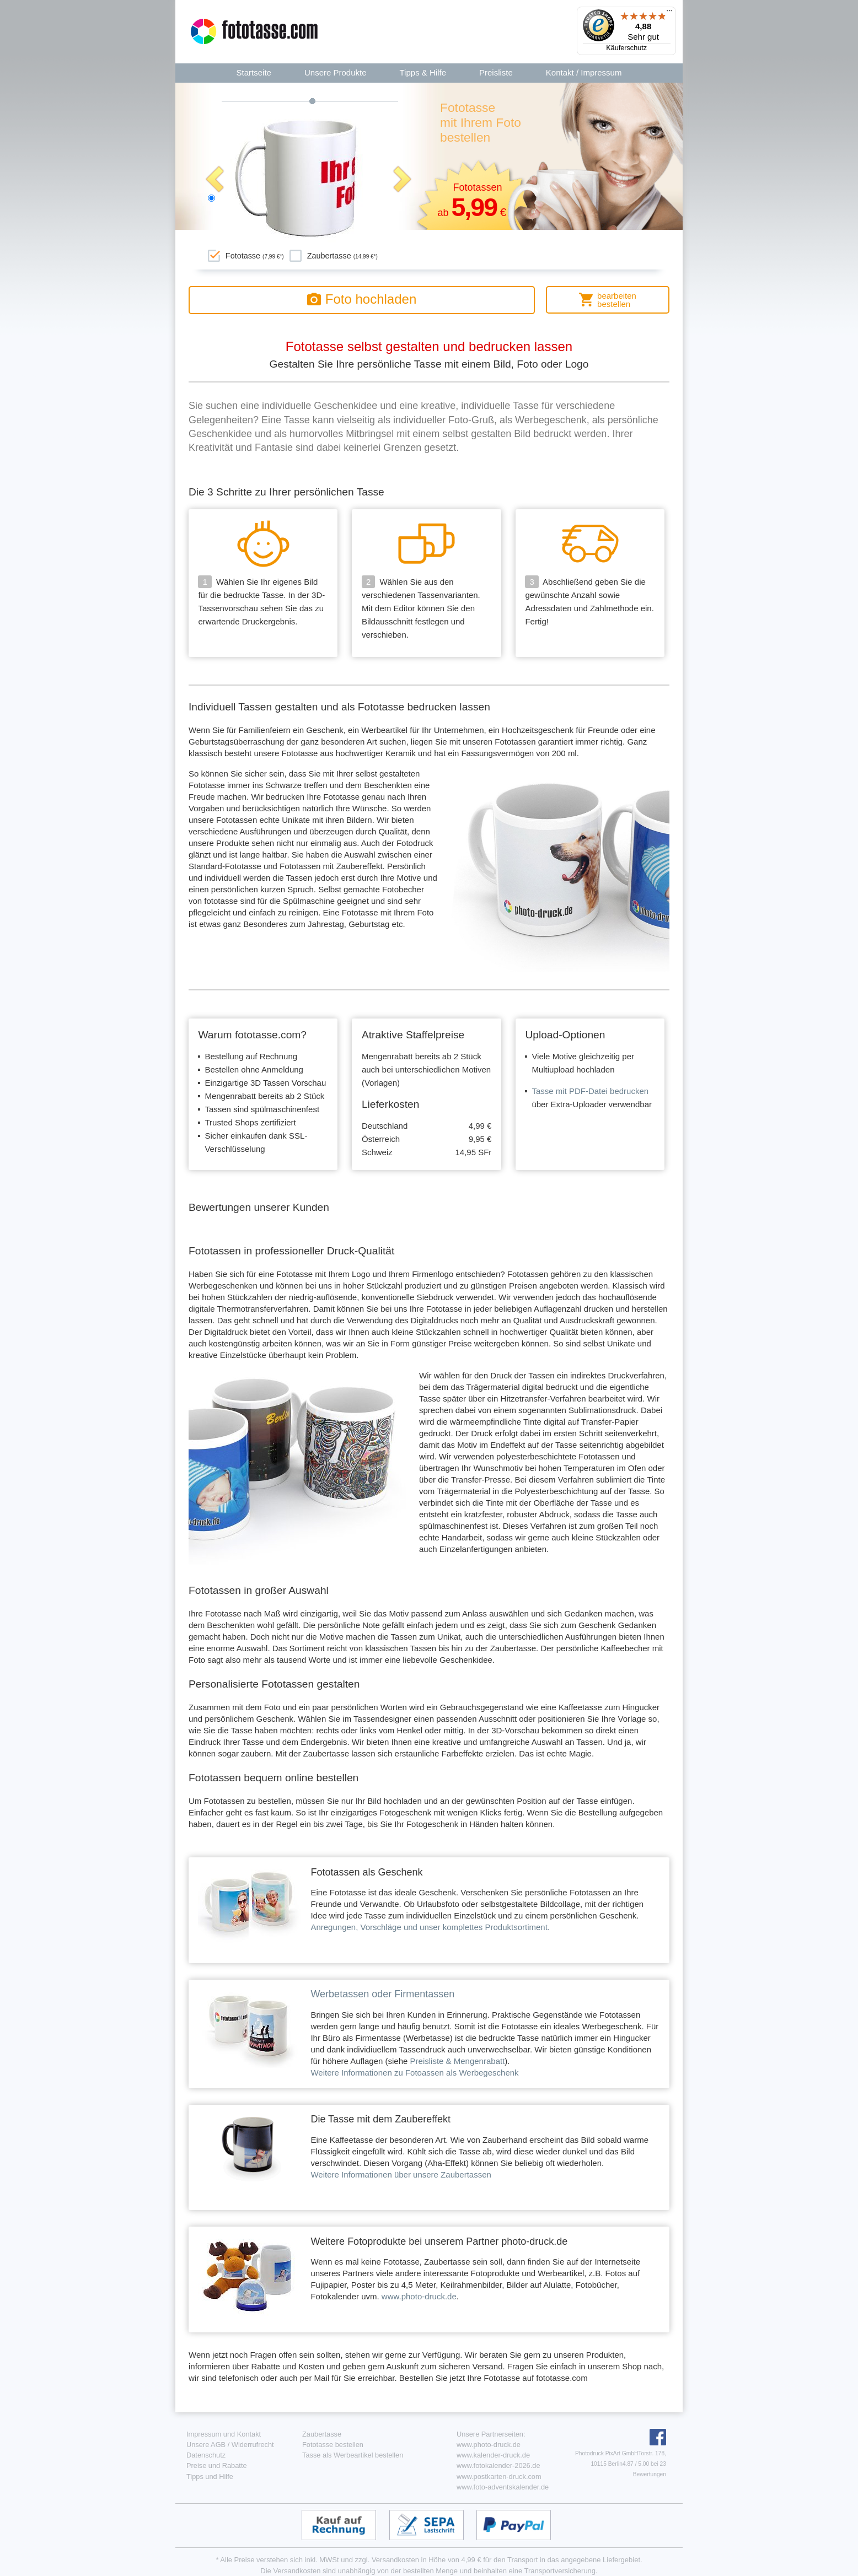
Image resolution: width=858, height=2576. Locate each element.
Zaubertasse (341, 255)
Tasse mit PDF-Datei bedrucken (590, 1091)
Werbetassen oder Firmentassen (382, 1994)
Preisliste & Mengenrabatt (457, 2061)
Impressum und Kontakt (223, 2434)
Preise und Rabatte (216, 2465)
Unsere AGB (206, 2444)
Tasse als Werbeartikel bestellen (352, 2455)
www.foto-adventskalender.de (503, 2487)
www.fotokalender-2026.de (498, 2465)
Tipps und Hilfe (209, 2476)
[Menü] (669, 13)
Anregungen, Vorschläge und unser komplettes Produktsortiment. (430, 1927)
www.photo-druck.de (419, 2296)
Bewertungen (649, 2474)
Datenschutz (206, 2455)
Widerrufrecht (253, 2444)
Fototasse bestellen (332, 2444)
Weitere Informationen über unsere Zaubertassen (400, 2174)
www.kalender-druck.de (493, 2455)
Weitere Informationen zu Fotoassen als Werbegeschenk (414, 2072)
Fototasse (253, 255)
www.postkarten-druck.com (499, 2476)
